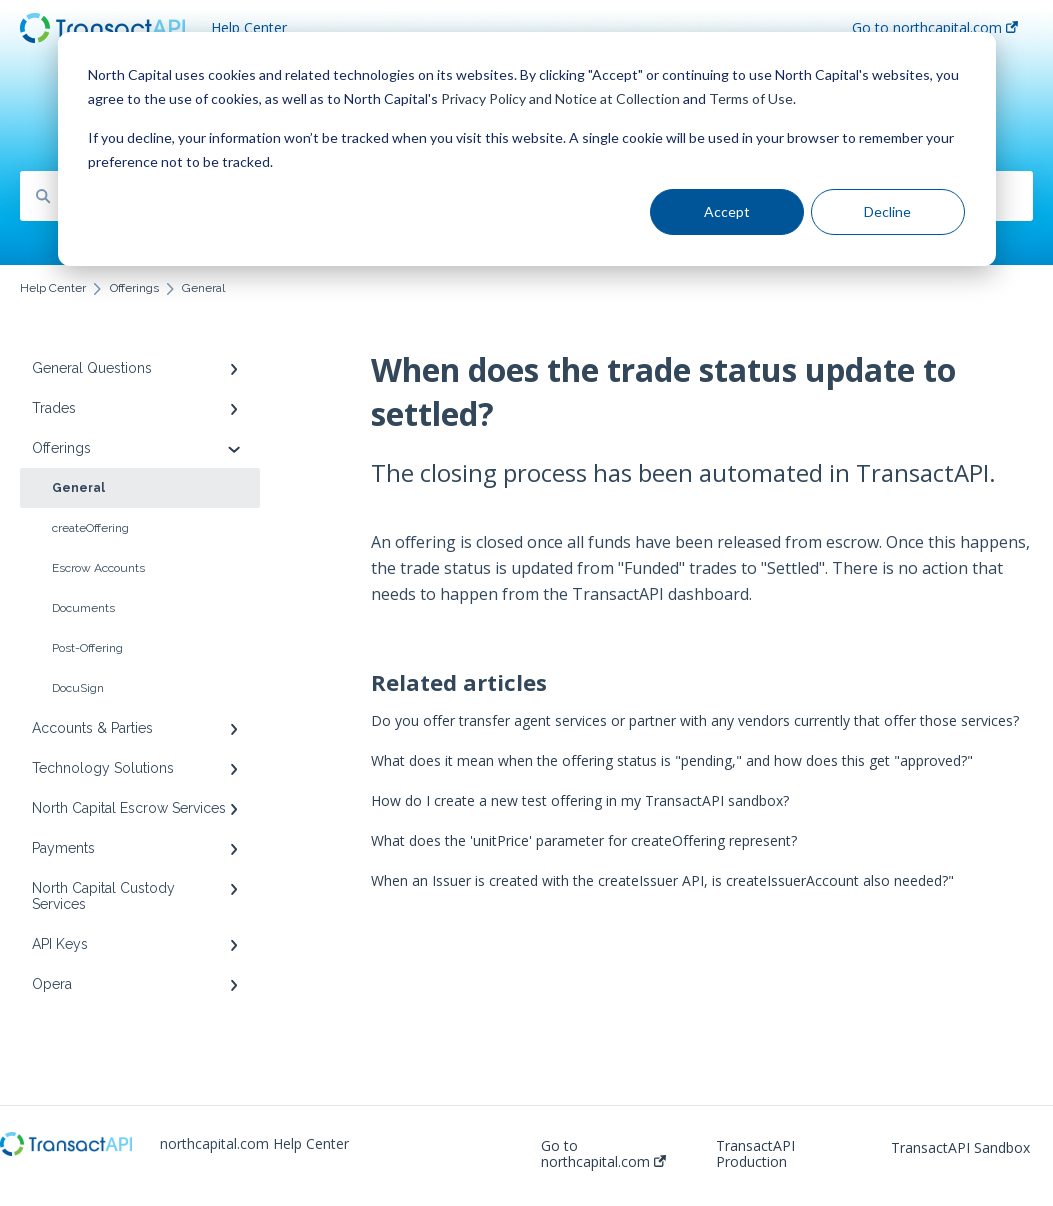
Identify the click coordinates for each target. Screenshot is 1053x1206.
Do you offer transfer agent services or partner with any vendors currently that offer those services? (695, 720)
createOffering (90, 528)
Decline (887, 211)
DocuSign (78, 688)
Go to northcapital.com (603, 1154)
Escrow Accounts (98, 568)
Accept (727, 211)
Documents (83, 608)
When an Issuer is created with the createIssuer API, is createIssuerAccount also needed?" (662, 880)
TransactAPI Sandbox (960, 1148)
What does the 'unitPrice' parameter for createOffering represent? (584, 840)
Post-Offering (87, 648)
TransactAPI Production (755, 1154)
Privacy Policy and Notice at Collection (560, 98)
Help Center (249, 27)
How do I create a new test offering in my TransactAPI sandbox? (580, 800)
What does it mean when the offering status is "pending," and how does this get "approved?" (672, 760)
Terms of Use (751, 98)
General (78, 488)
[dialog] (527, 149)
